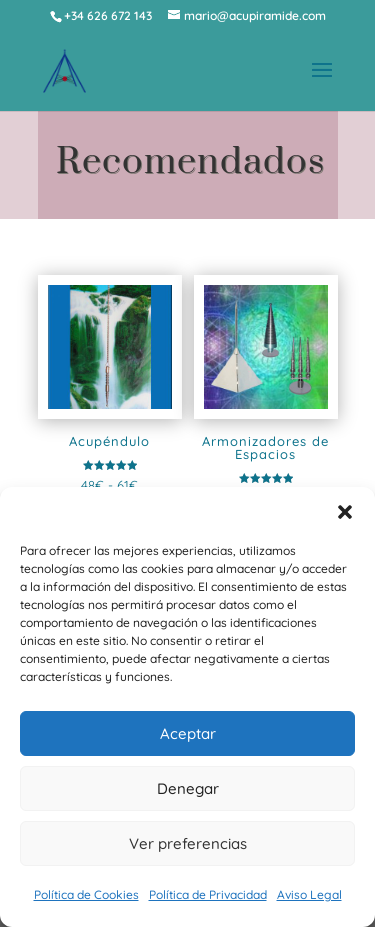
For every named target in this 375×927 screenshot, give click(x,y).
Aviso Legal (309, 894)
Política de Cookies (86, 894)
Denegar (188, 788)
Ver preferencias (188, 843)
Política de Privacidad (208, 894)
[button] (345, 512)
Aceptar (188, 733)
